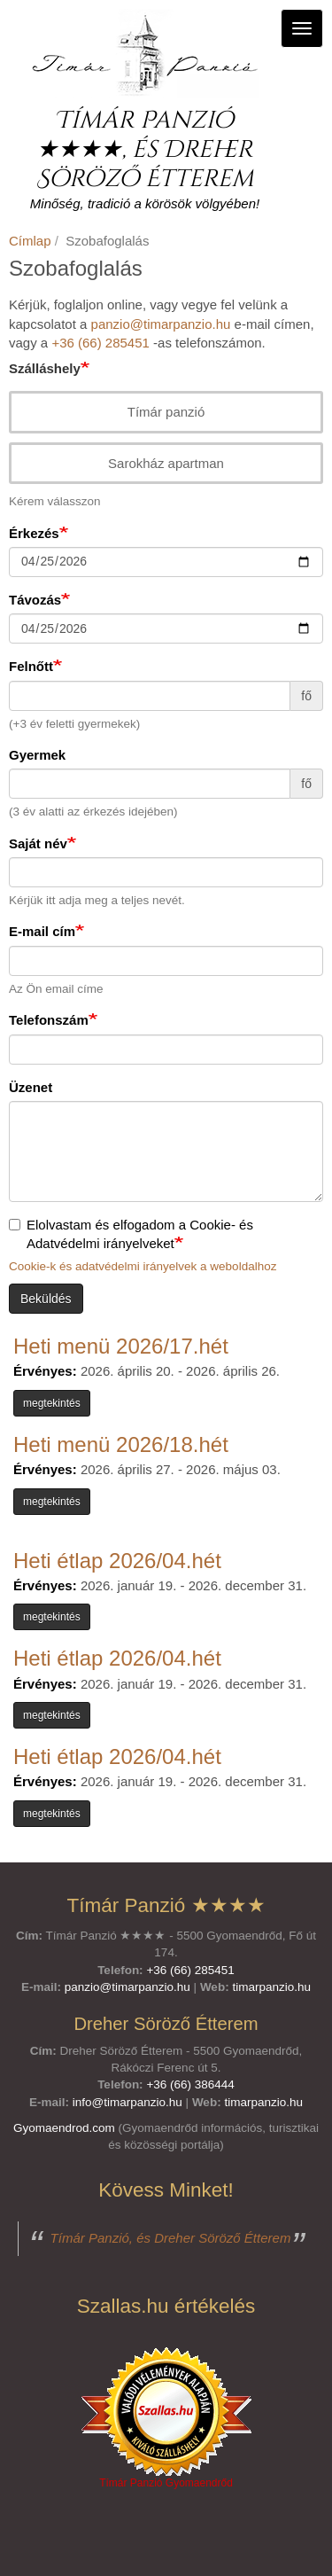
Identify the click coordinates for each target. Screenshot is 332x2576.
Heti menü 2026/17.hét (120, 1346)
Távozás (35, 599)
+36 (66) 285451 (100, 342)
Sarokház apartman (157, 463)
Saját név (38, 843)
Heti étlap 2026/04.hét (117, 1561)
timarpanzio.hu (271, 1987)
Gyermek (37, 754)
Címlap (30, 240)
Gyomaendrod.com (64, 2128)
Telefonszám (49, 1019)
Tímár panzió (157, 411)
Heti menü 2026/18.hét (120, 1444)
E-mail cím (42, 931)
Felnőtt (31, 666)
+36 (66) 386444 (190, 2084)
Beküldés (46, 1299)
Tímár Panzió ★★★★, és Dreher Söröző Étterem (145, 150)
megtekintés (52, 1403)
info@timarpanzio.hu (127, 2102)
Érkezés (34, 533)
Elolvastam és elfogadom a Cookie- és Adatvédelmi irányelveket (131, 1234)
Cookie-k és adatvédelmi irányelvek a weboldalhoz (142, 1266)
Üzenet (30, 1087)
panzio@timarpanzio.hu (161, 324)
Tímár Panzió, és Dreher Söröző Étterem (170, 2237)
